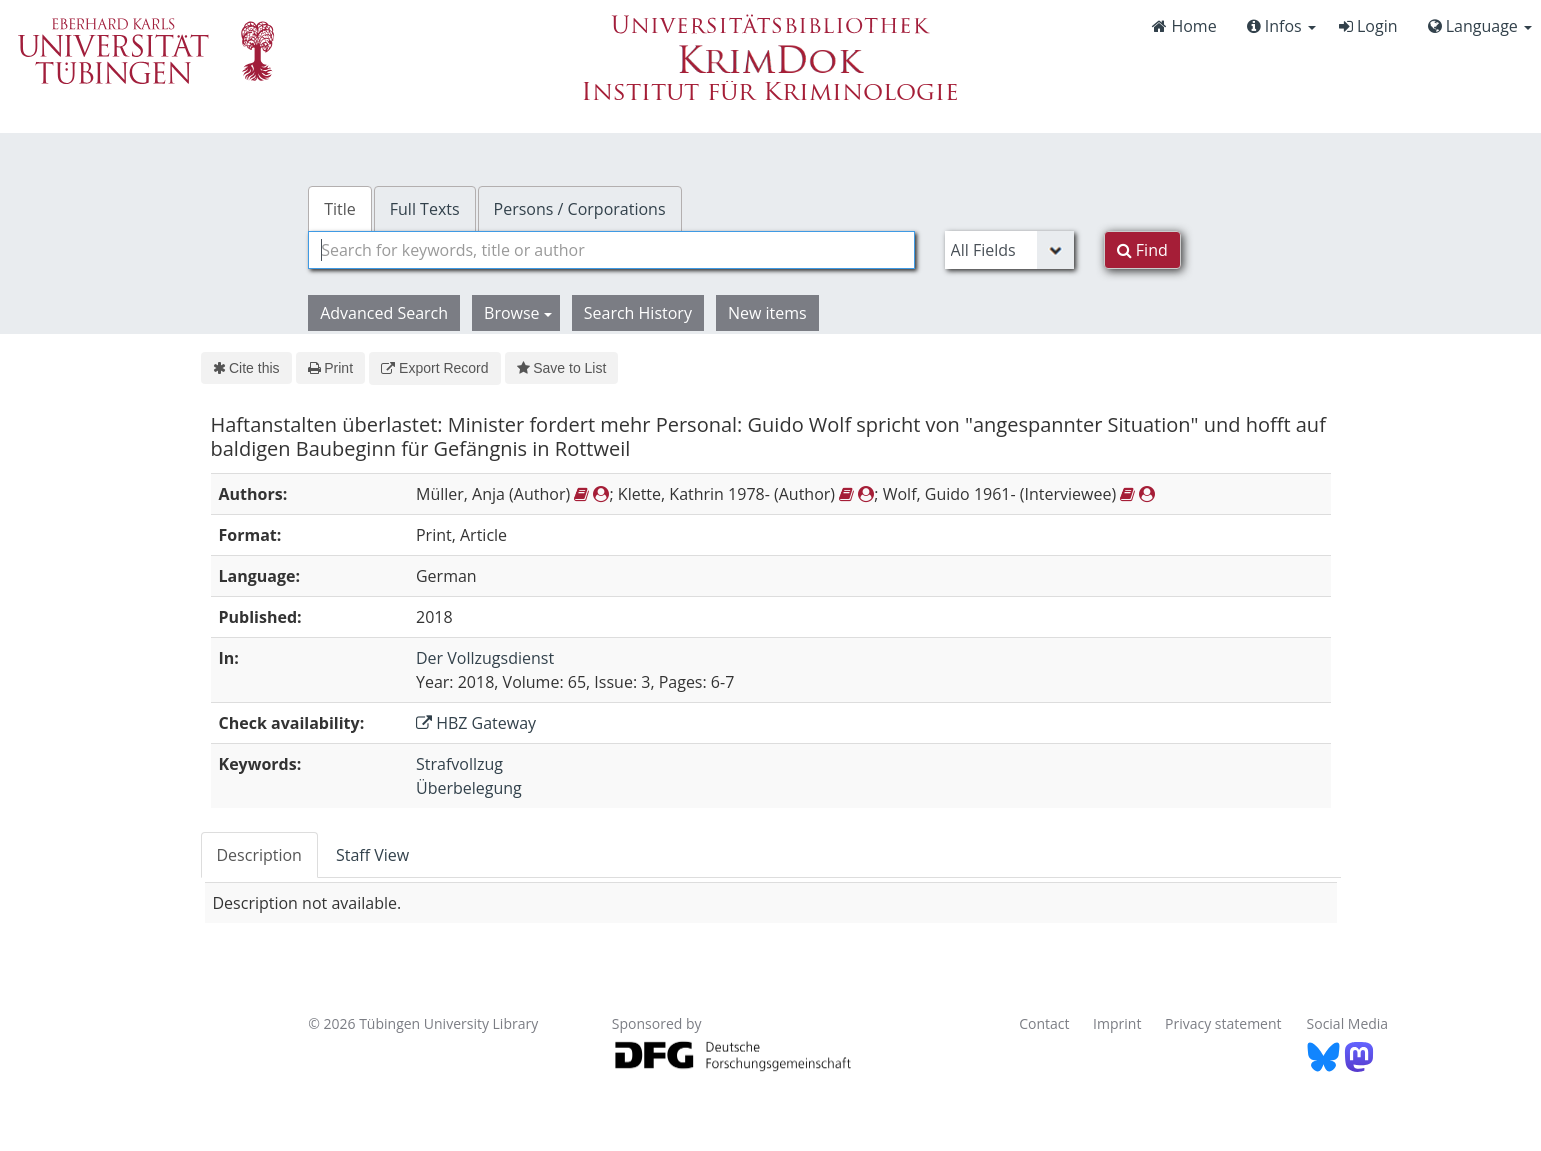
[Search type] (1009, 250)
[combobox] (611, 250)
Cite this (246, 368)
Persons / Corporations (580, 209)
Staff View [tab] (372, 855)
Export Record (434, 368)
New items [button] (767, 313)
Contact (1044, 1023)
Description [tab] (259, 855)
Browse (518, 313)
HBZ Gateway (476, 723)
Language (1480, 26)
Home (1184, 26)
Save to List (562, 368)
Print (330, 368)
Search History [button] (638, 313)
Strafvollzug (459, 764)
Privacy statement (1223, 1023)
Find (1142, 250)
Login (1368, 26)
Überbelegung (469, 788)
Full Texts (425, 209)
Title (340, 209)
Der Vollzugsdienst (485, 658)
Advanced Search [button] (384, 313)
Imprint (1117, 1023)
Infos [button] (1281, 26)
